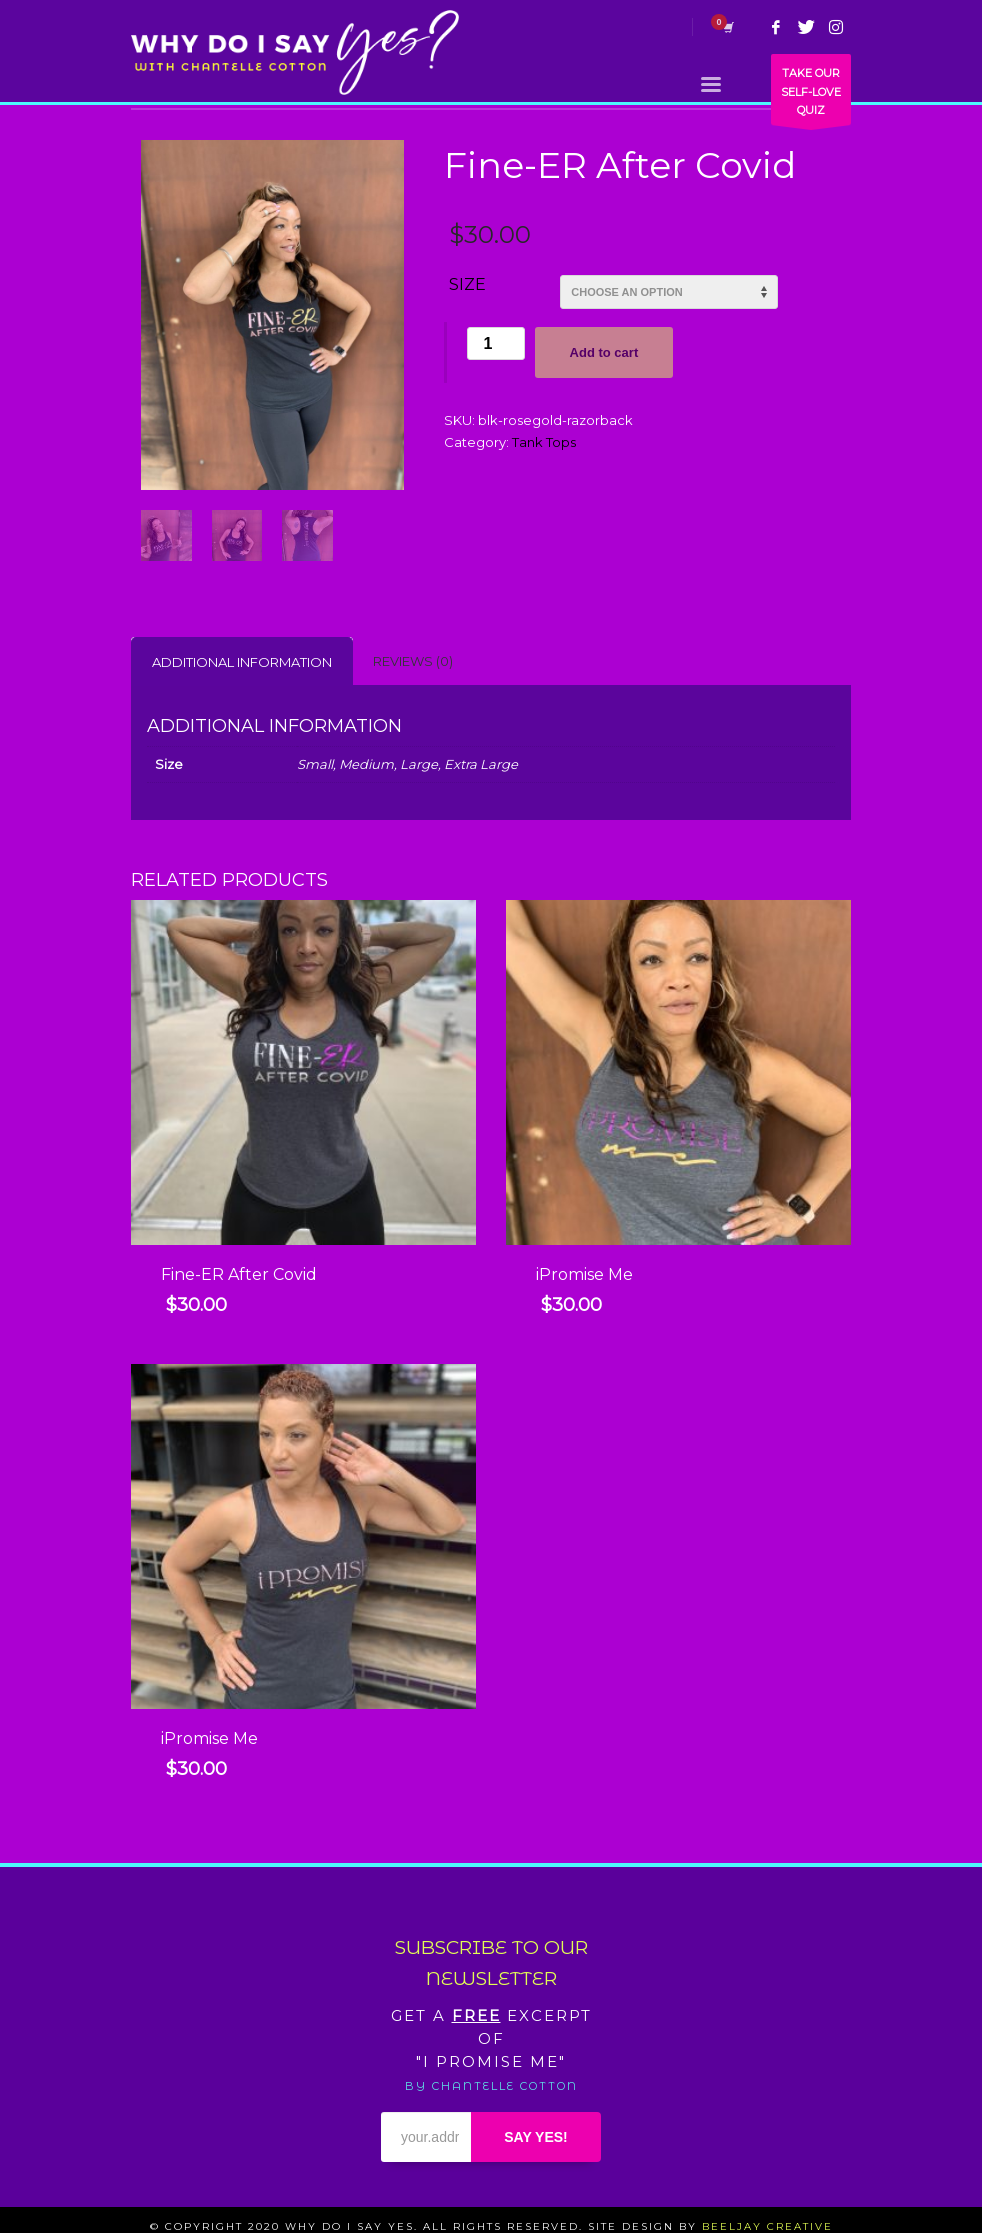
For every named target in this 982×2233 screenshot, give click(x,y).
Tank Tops (544, 442)
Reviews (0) (413, 661)
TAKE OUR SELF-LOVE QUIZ (811, 95)
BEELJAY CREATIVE (767, 2226)
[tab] (242, 661)
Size (467, 284)
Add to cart (604, 352)
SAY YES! (536, 2137)
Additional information (242, 662)
